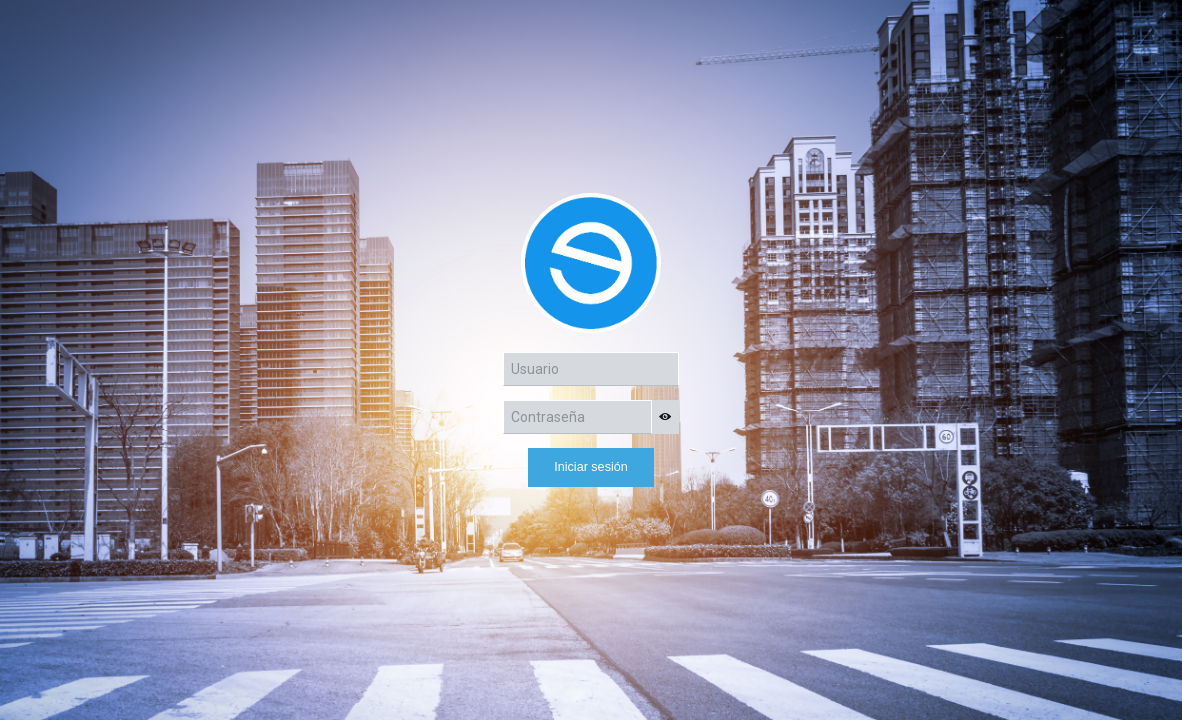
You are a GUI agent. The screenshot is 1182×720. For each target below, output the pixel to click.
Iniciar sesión (591, 467)
